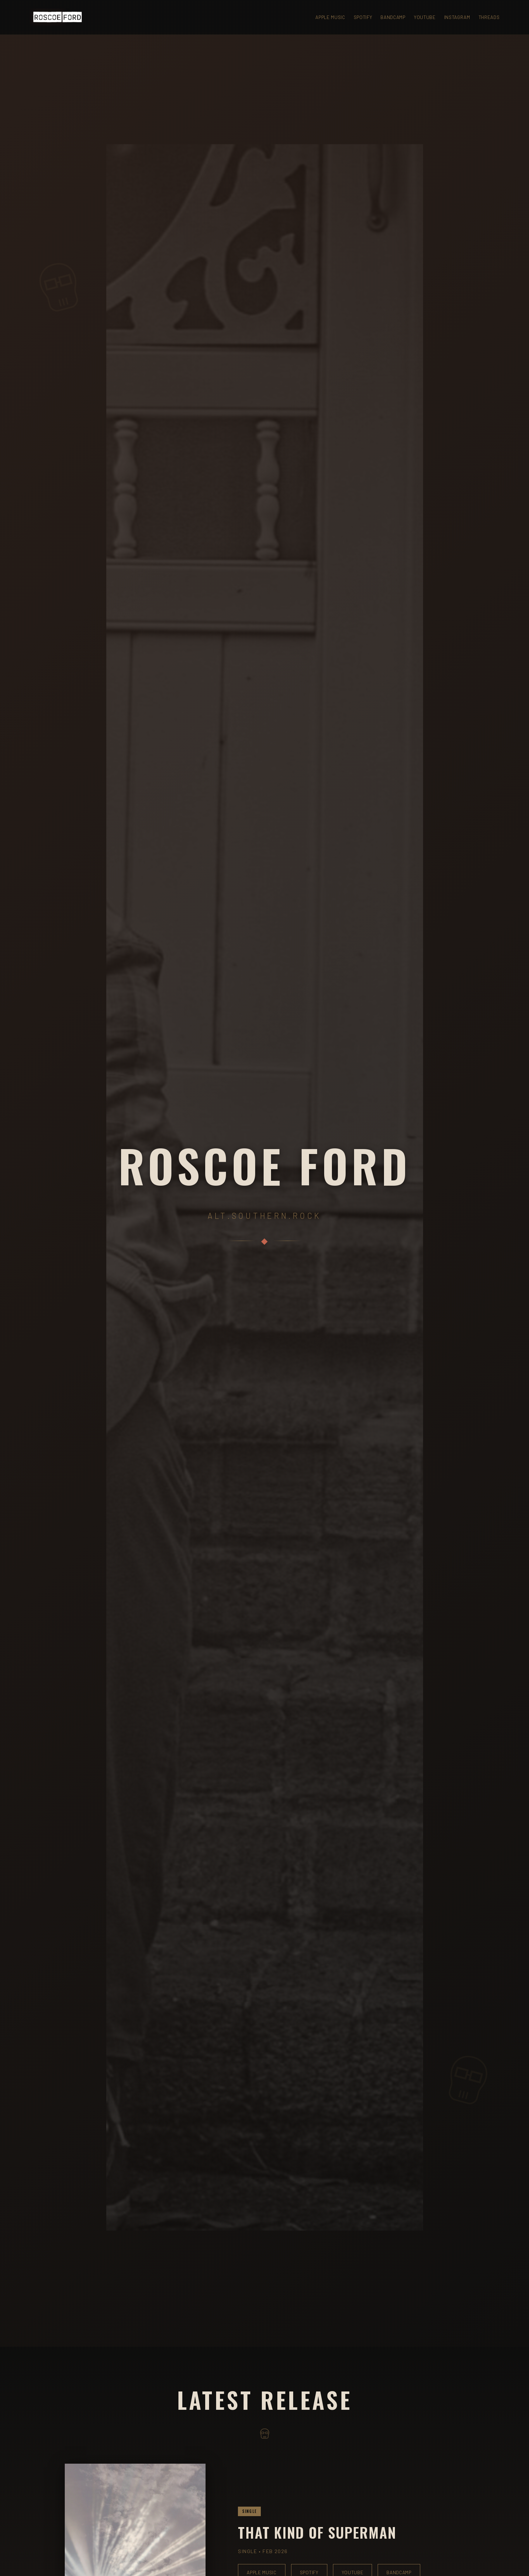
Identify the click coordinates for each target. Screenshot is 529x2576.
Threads (489, 17)
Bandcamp (392, 17)
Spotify (363, 17)
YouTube (425, 17)
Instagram (457, 17)
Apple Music (330, 17)
